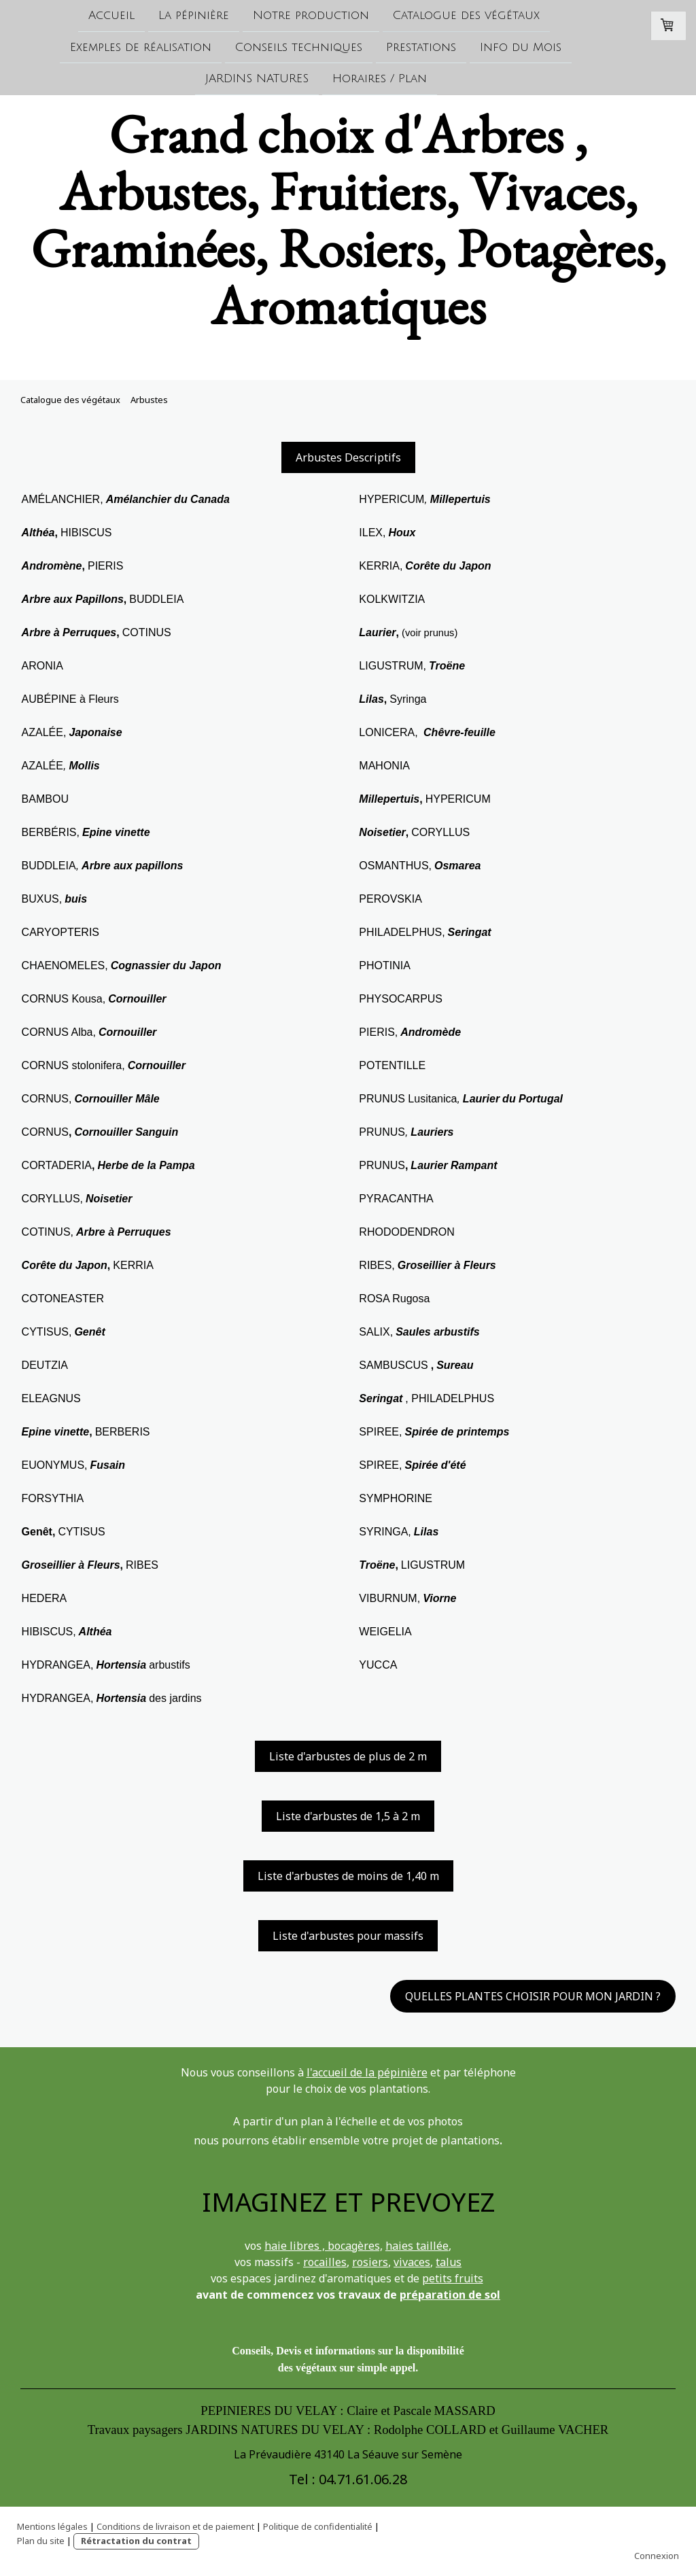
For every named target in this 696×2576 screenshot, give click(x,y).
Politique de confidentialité (317, 2526)
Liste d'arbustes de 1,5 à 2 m (348, 1816)
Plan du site (41, 2541)
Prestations (421, 48)
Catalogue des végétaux (466, 15)
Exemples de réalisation (140, 48)
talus (449, 2262)
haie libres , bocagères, (323, 2245)
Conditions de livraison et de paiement (175, 2526)
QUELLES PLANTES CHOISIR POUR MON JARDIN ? (533, 1996)
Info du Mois (520, 48)
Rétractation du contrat (136, 2541)
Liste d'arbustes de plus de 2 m (348, 1756)
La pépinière (193, 15)
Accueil (111, 15)
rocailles (325, 2262)
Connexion (656, 2555)
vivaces (412, 2262)
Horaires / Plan (379, 81)
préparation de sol (450, 2294)
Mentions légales (52, 2526)
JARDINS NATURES (257, 81)
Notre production (311, 15)
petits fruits (452, 2278)
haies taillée (417, 2245)
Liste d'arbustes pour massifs (348, 1935)
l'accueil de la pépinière (367, 2072)
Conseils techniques (298, 48)
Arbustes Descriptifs (348, 457)
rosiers (370, 2262)
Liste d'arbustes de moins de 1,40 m (348, 1875)
